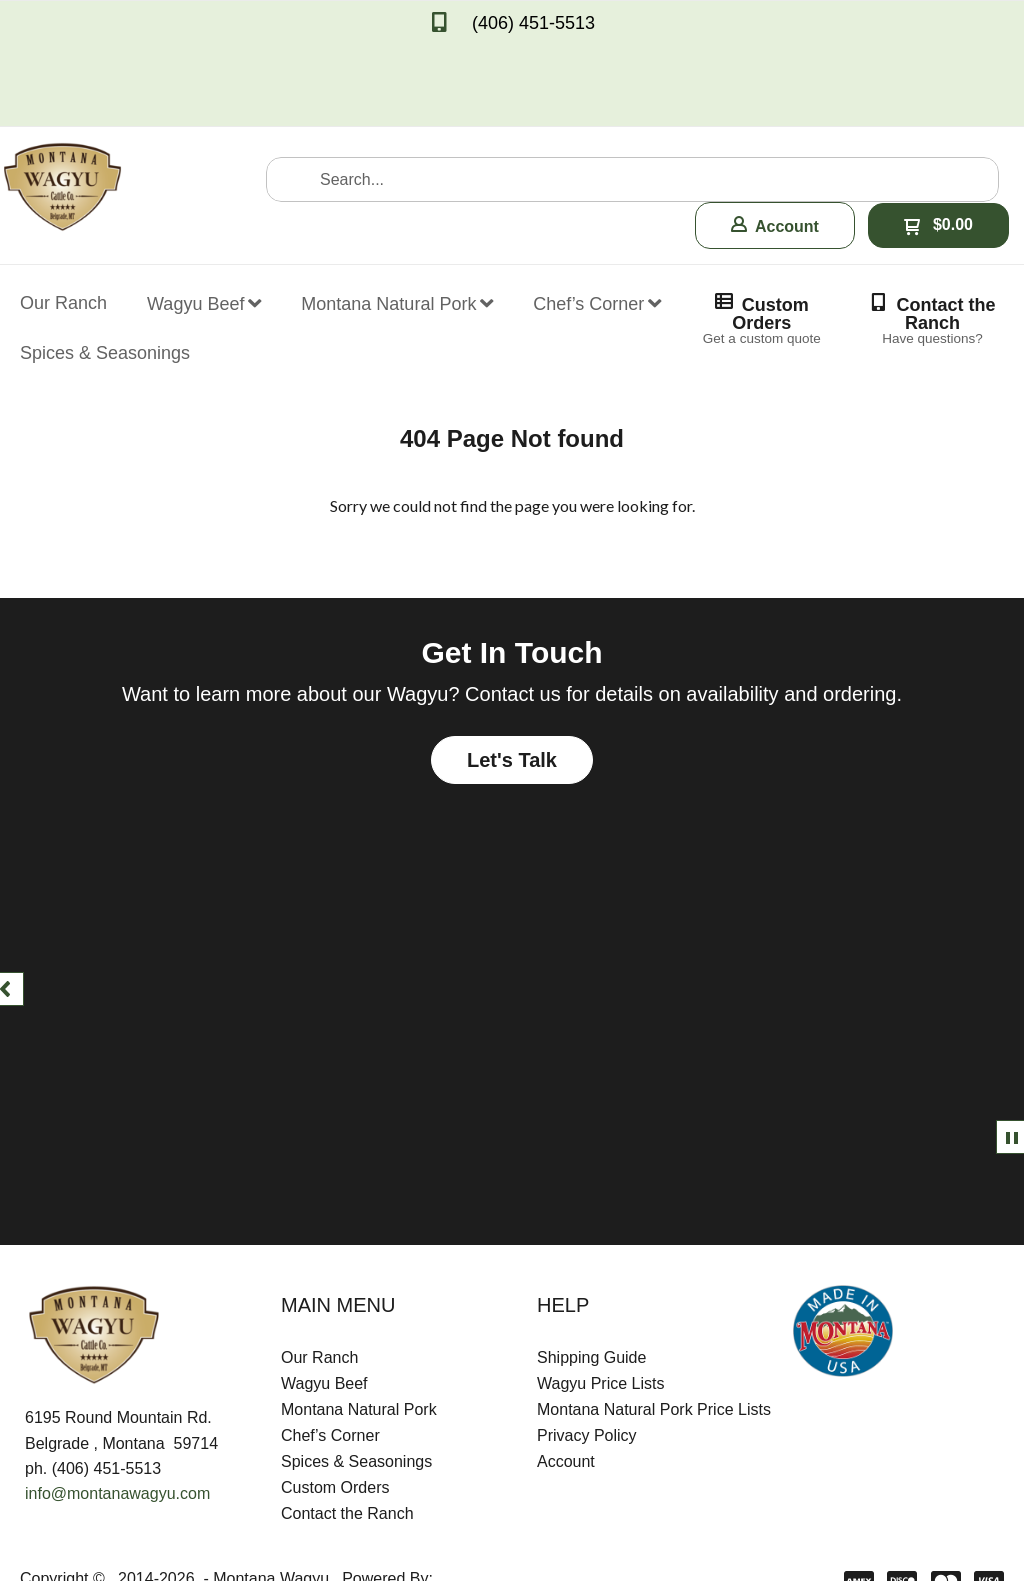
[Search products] (632, 94)
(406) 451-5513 (533, 23)
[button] (775, 140)
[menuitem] (63, 205)
